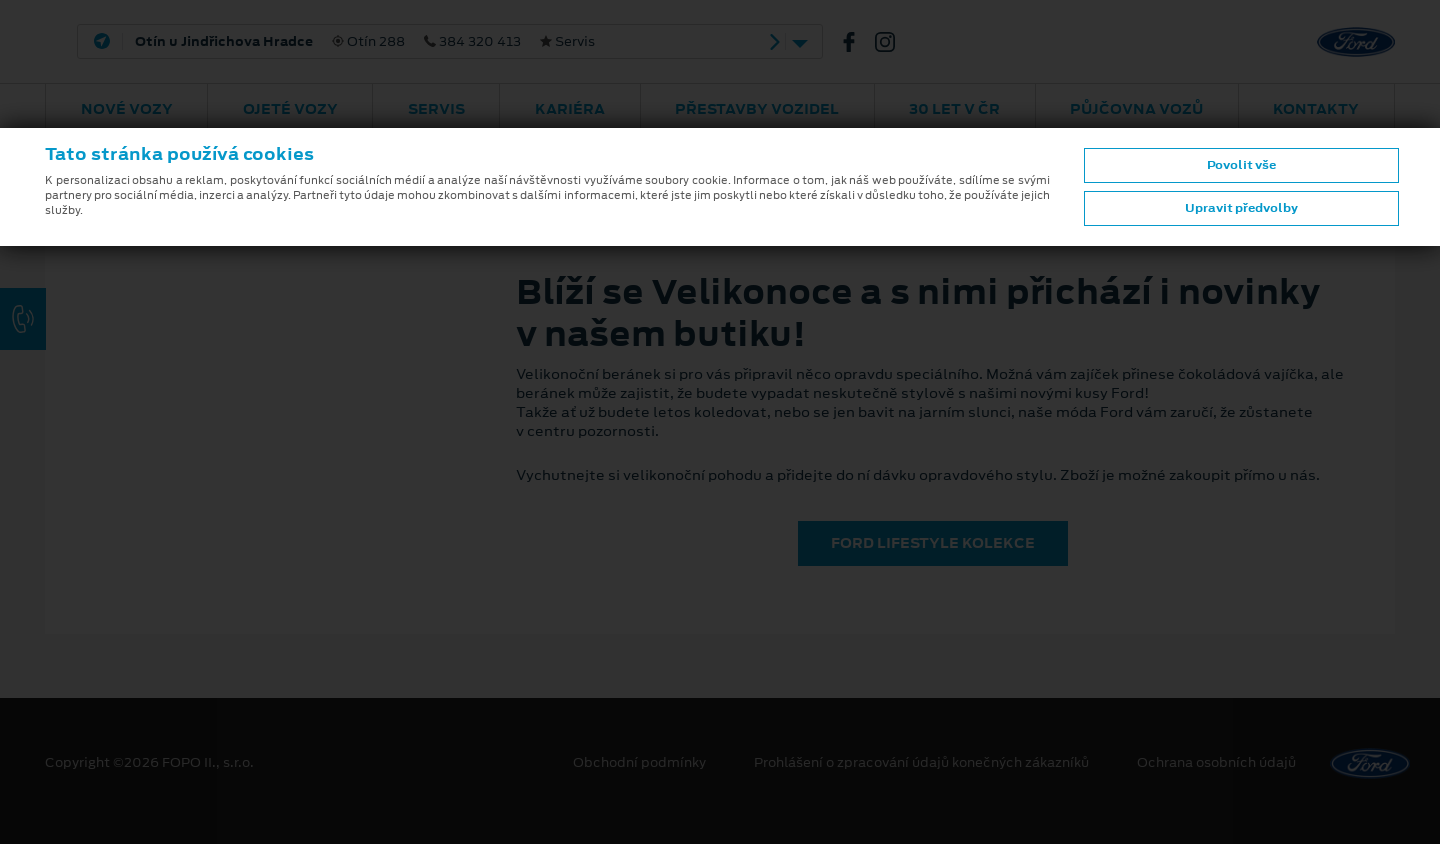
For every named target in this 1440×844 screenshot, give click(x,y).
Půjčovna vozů (1136, 109)
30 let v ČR (954, 109)
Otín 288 (365, 42)
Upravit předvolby (1241, 208)
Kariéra (570, 109)
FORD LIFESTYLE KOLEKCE (933, 543)
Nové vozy (127, 109)
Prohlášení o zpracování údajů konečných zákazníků (921, 763)
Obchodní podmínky (639, 763)
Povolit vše (1241, 165)
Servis (436, 109)
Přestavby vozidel (757, 109)
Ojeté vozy (290, 109)
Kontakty (1316, 109)
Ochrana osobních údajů (1216, 763)
